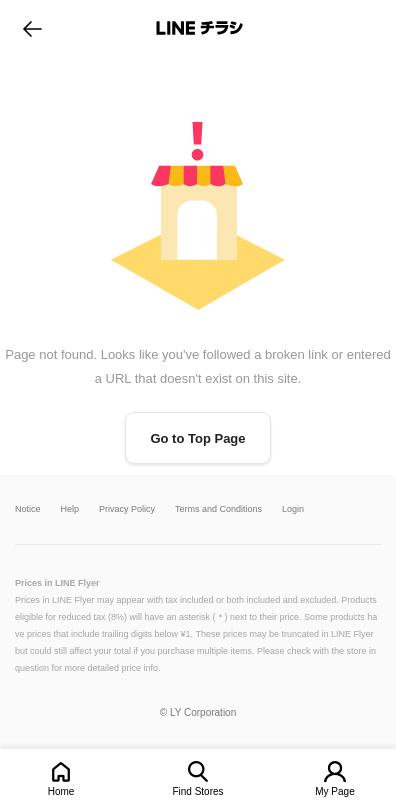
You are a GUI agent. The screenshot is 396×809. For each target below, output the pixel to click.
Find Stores (197, 791)
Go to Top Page (197, 438)
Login (293, 509)
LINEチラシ (199, 28)
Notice (28, 509)
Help (70, 509)
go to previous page (32, 28)
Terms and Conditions (218, 509)
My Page (334, 791)
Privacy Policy (127, 509)
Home (61, 791)
